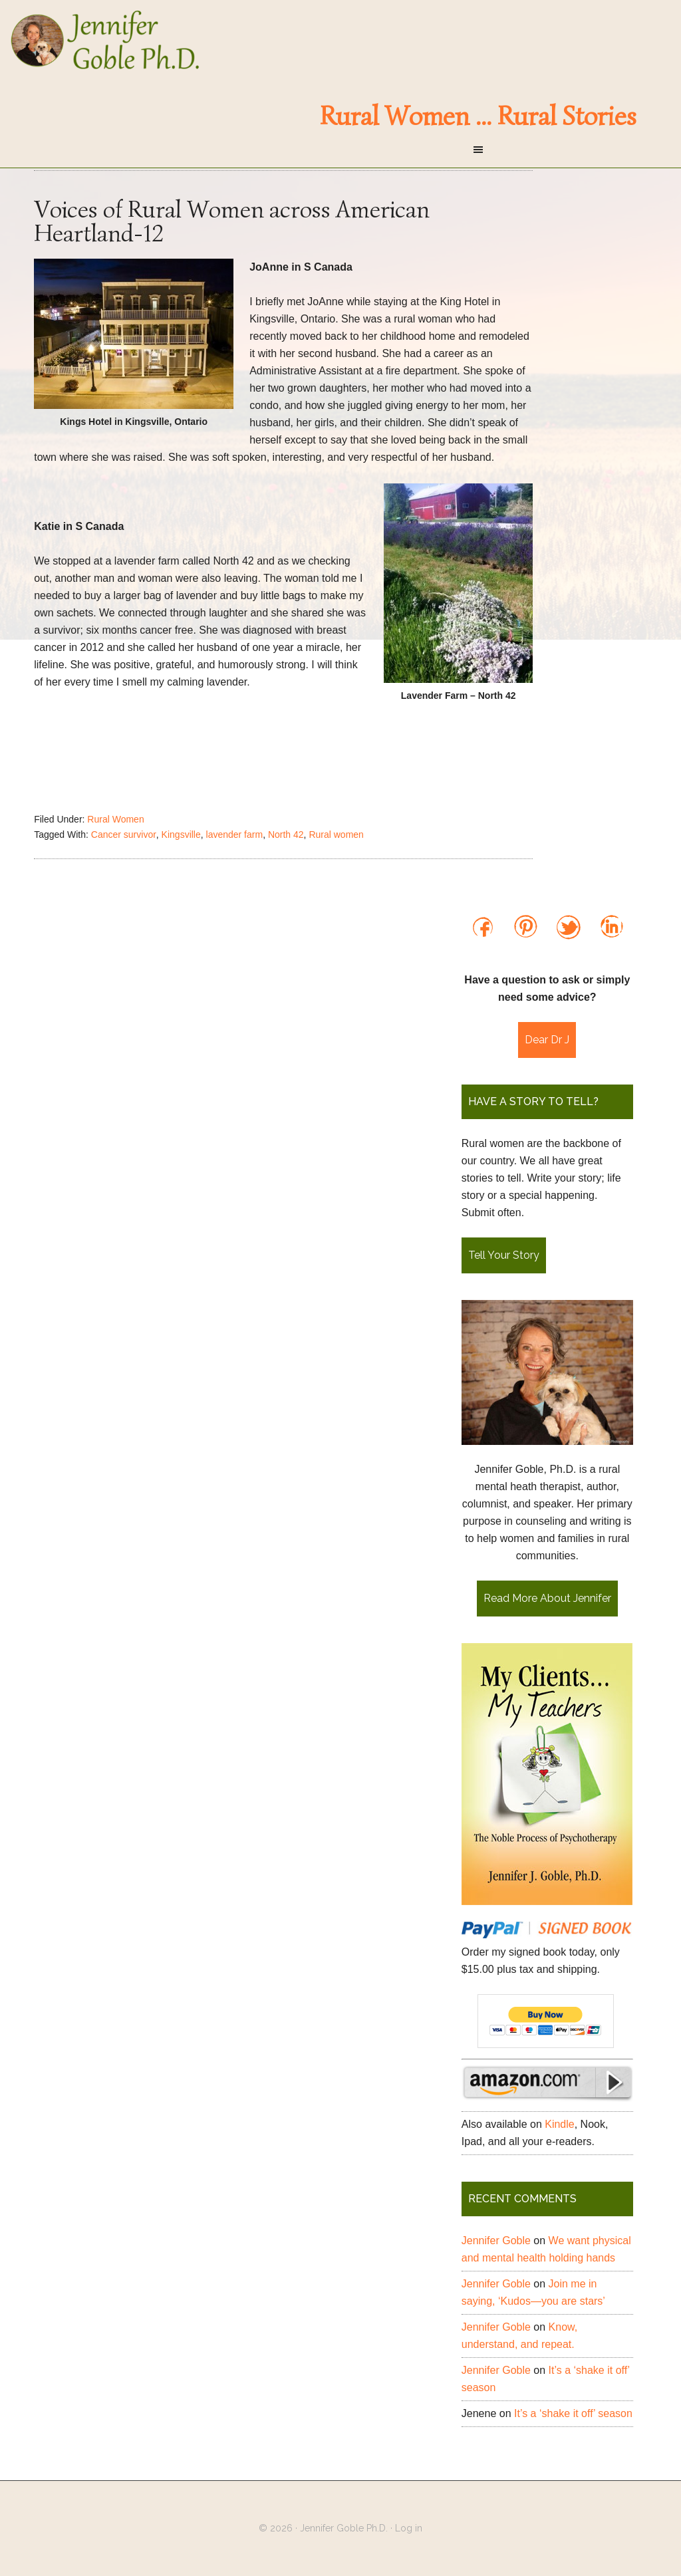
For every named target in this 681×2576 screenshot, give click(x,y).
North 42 (286, 834)
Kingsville (181, 834)
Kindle (559, 2124)
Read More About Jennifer (547, 1598)
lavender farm (234, 834)
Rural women (336, 834)
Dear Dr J (547, 1039)
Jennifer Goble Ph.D (340, 40)
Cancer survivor (123, 834)
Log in (408, 2528)
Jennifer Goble (496, 2240)
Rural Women (115, 819)
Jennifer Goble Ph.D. (344, 2528)
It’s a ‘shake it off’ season (573, 2413)
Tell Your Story (503, 1255)
